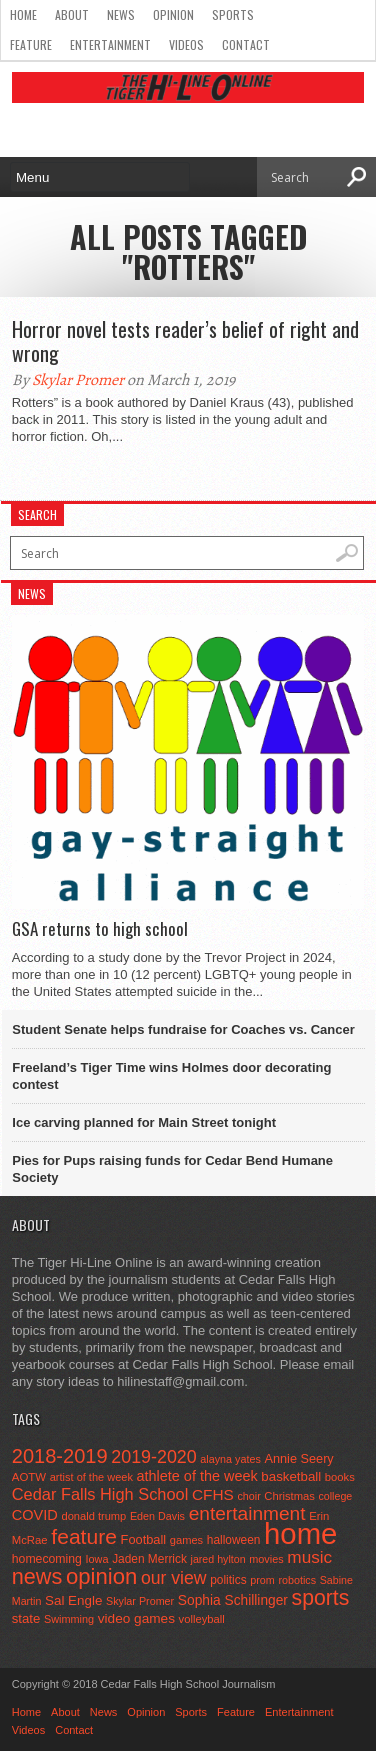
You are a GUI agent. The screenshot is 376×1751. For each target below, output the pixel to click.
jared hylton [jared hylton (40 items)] (218, 1559)
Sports (233, 14)
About (72, 14)
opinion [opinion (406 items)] (101, 1576)
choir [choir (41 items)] (248, 1496)
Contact (246, 44)
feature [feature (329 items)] (84, 1536)
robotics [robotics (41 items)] (297, 1580)
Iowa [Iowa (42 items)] (97, 1559)
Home (23, 14)
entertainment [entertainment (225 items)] (247, 1513)
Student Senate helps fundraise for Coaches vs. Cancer (183, 1029)
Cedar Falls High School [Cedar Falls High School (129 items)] (100, 1494)
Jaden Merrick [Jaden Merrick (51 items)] (149, 1559)
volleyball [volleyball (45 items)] (202, 1619)
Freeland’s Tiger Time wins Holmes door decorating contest (171, 1076)
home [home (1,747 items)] (300, 1533)
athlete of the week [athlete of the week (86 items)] (197, 1476)
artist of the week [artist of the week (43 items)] (91, 1477)
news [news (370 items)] (37, 1576)
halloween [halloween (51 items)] (234, 1540)
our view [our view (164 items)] (174, 1578)
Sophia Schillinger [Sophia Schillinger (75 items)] (233, 1600)
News (121, 14)
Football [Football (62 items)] (144, 1539)
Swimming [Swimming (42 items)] (69, 1619)
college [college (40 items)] (335, 1496)
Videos (186, 44)
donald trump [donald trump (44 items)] (93, 1516)
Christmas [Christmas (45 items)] (289, 1496)
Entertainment (110, 44)
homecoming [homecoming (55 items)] (47, 1559)
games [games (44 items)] (186, 1540)
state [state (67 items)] (26, 1618)
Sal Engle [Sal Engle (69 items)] (73, 1600)
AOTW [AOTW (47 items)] (29, 1477)
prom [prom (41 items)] (262, 1580)
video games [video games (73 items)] (136, 1618)
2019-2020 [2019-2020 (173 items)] (153, 1457)
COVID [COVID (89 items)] (35, 1515)
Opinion (173, 14)
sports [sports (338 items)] (321, 1597)
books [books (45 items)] (340, 1477)
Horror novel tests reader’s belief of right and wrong (185, 341)
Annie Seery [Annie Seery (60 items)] (298, 1458)
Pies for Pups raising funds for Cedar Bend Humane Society (172, 1169)
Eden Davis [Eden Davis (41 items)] (157, 1516)
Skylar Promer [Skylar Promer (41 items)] (140, 1601)
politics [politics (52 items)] (228, 1580)
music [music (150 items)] (309, 1557)
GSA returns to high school (100, 929)
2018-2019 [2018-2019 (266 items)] (60, 1456)
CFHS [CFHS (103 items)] (213, 1494)
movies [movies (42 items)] (266, 1559)
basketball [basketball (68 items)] (291, 1476)
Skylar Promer (78, 380)
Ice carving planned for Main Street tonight (144, 1122)
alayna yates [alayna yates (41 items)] (230, 1459)
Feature (31, 44)
